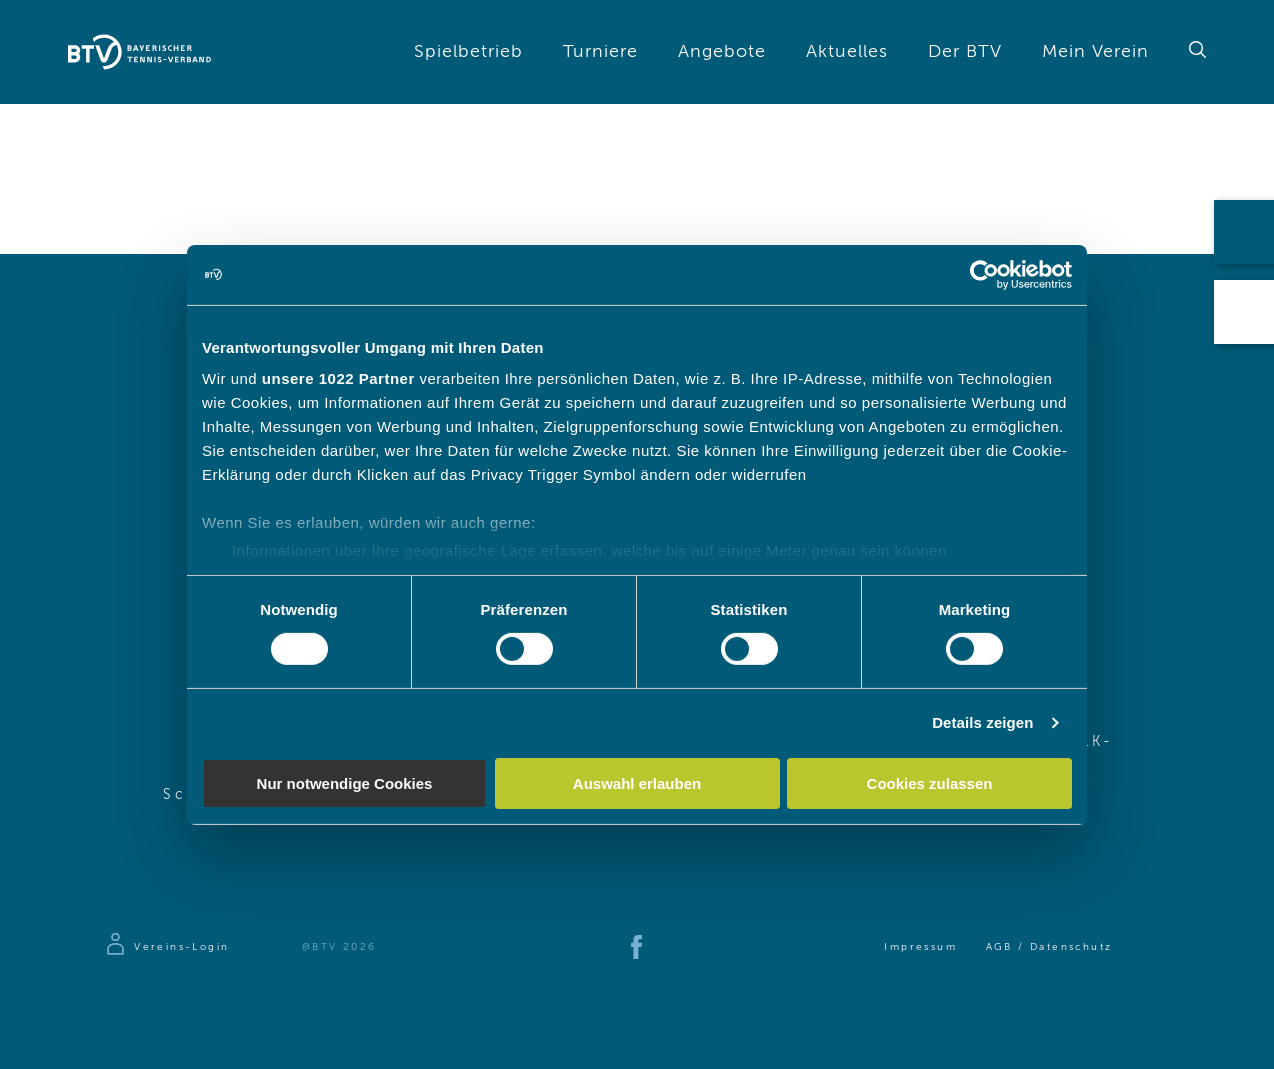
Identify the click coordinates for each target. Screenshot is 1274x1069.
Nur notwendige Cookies (345, 783)
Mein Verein (1095, 52)
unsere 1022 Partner (338, 378)
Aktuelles (847, 52)
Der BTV (965, 52)
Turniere (600, 52)
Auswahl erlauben (637, 783)
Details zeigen (982, 722)
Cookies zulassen (930, 783)
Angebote (722, 52)
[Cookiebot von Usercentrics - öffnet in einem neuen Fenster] (984, 274)
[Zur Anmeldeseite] (166, 947)
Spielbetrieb (468, 52)
